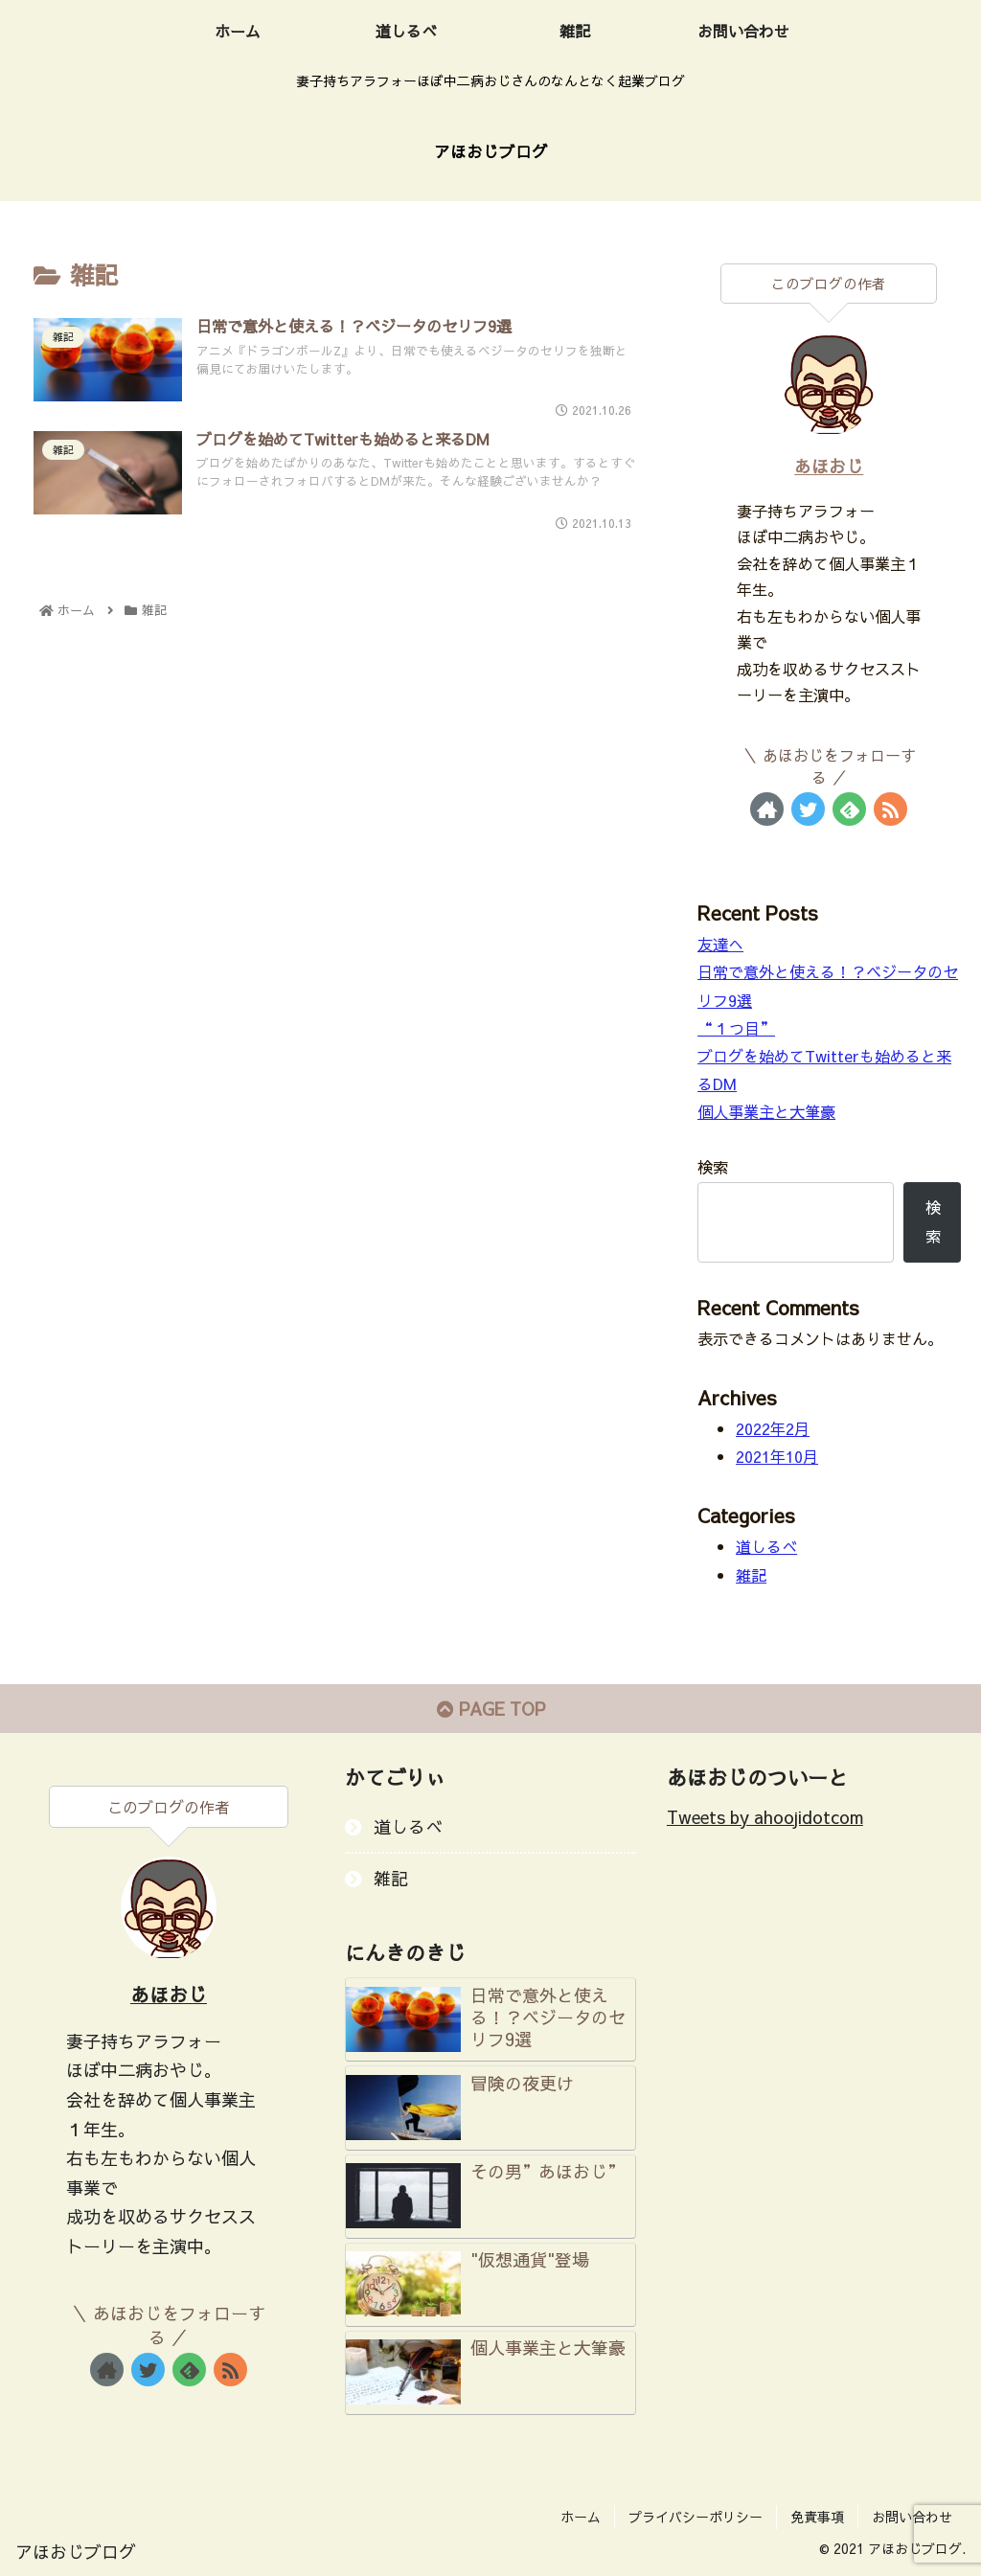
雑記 (751, 1574)
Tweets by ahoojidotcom (765, 1817)
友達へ (720, 943)
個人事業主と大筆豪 (766, 1111)
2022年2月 (773, 1428)
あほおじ (828, 466)
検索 (712, 1166)
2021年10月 (777, 1456)
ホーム (580, 2516)
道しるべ (766, 1546)
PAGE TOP (491, 1709)
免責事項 (817, 2516)
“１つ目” (736, 1027)
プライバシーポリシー (695, 2516)
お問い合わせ (912, 2516)
